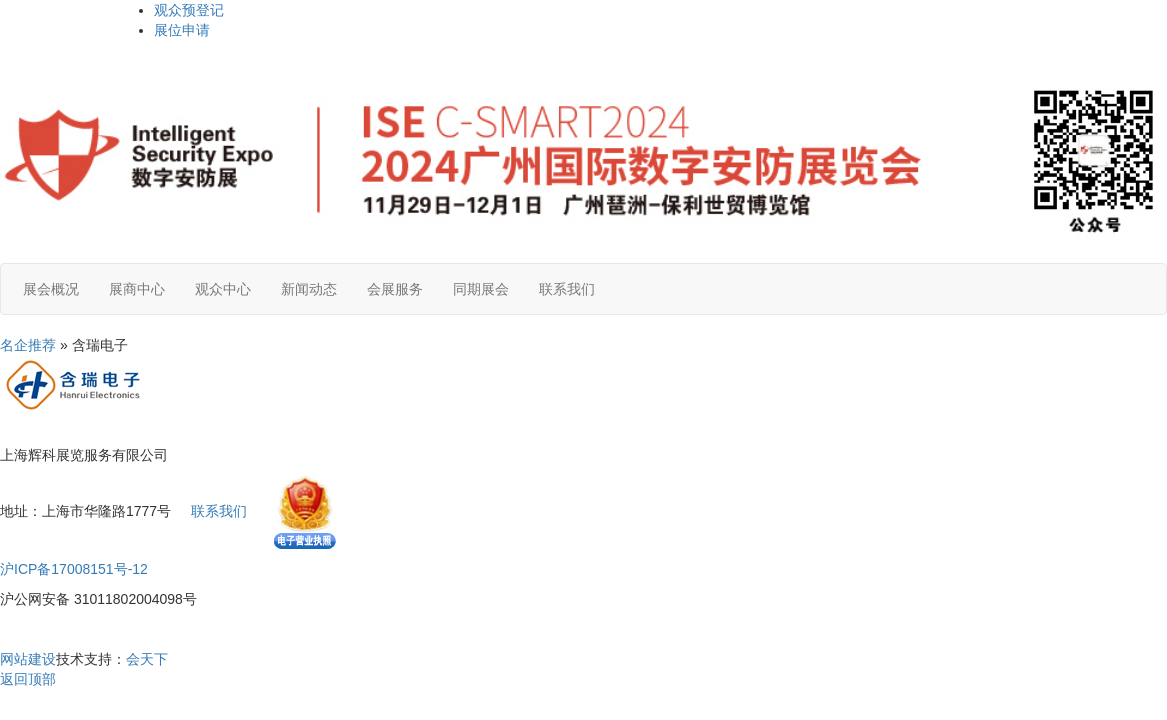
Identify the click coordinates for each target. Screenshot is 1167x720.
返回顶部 (28, 679)
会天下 (147, 659)
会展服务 (395, 289)
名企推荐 (28, 345)
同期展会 (481, 289)
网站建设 (28, 659)
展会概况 (51, 289)
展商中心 (137, 289)
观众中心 (223, 289)
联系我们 (567, 289)
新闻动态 (309, 289)
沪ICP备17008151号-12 (74, 569)
